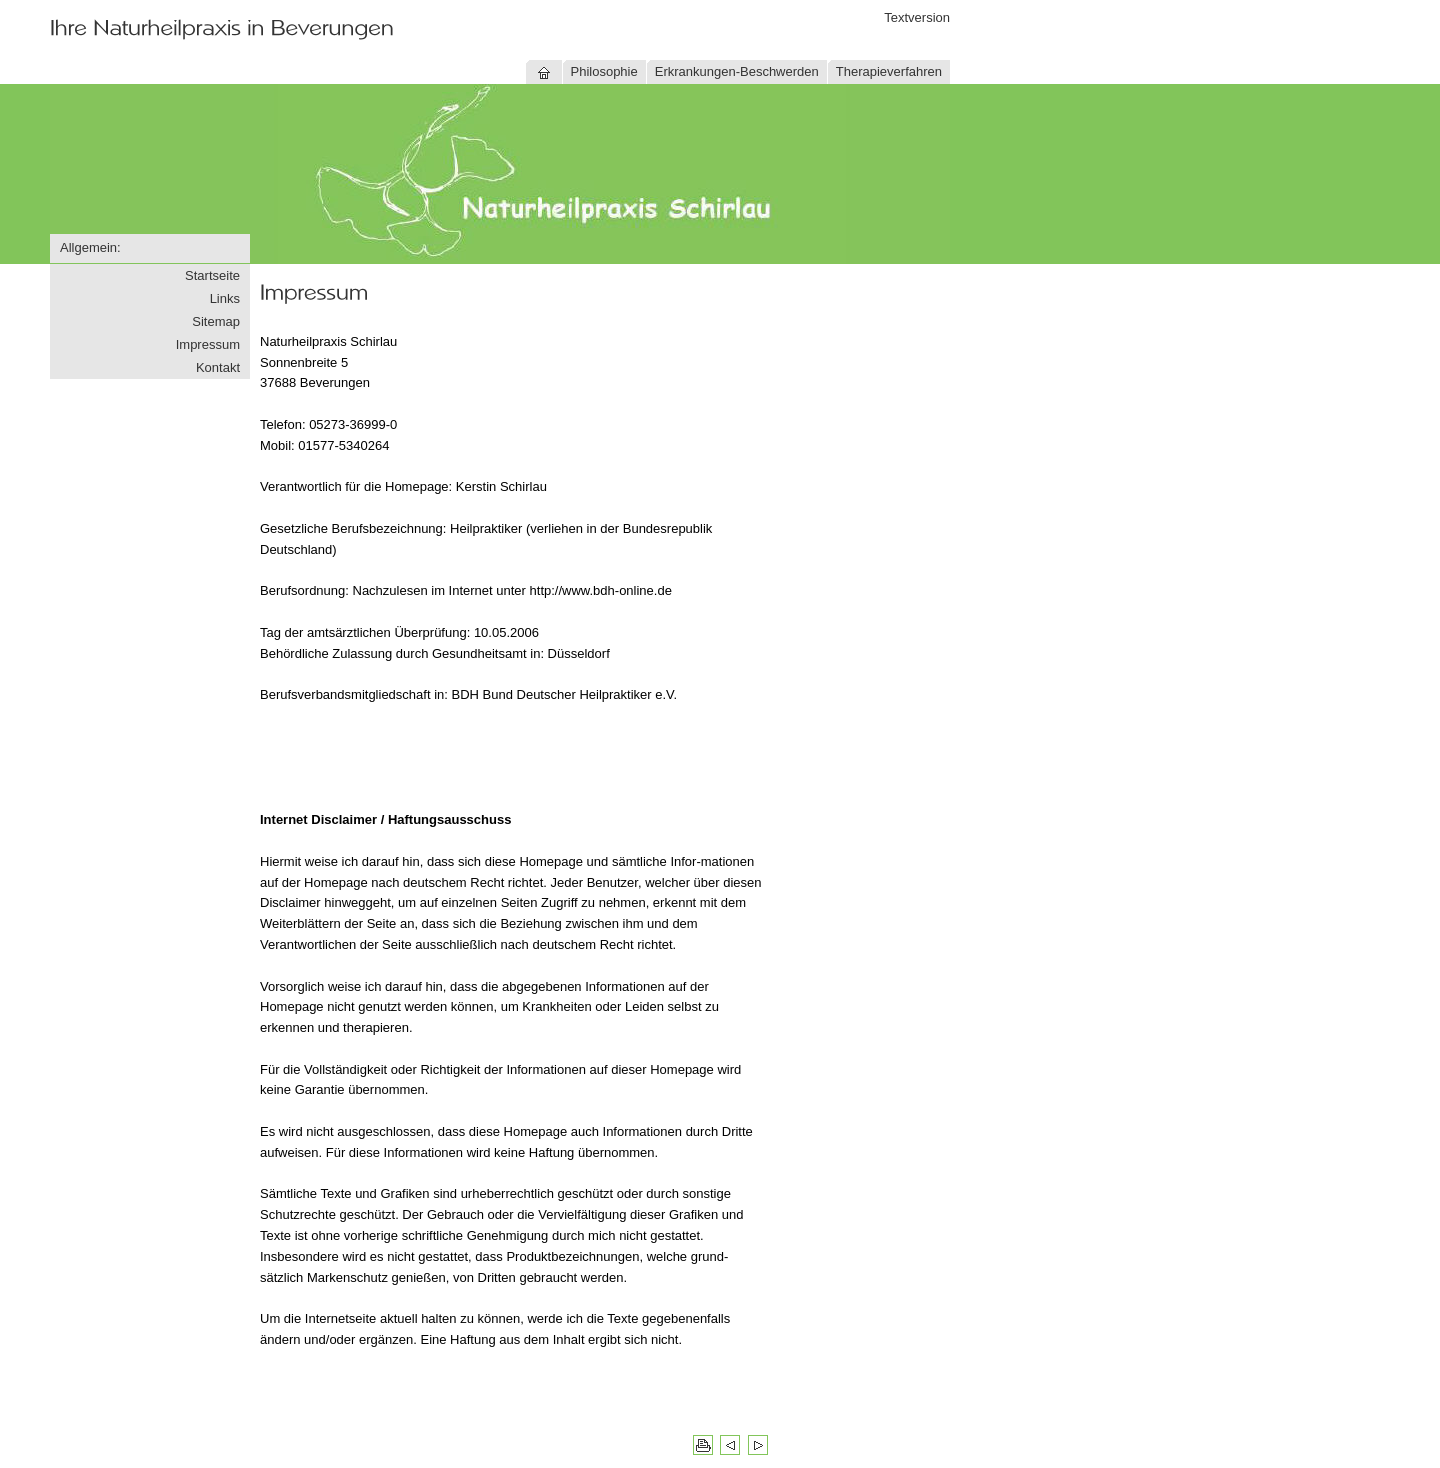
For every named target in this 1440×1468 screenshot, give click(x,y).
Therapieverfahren (889, 71)
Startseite (212, 275)
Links (225, 298)
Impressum (208, 344)
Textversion (917, 17)
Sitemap (216, 321)
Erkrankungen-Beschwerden (737, 71)
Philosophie (604, 71)
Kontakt (218, 367)
